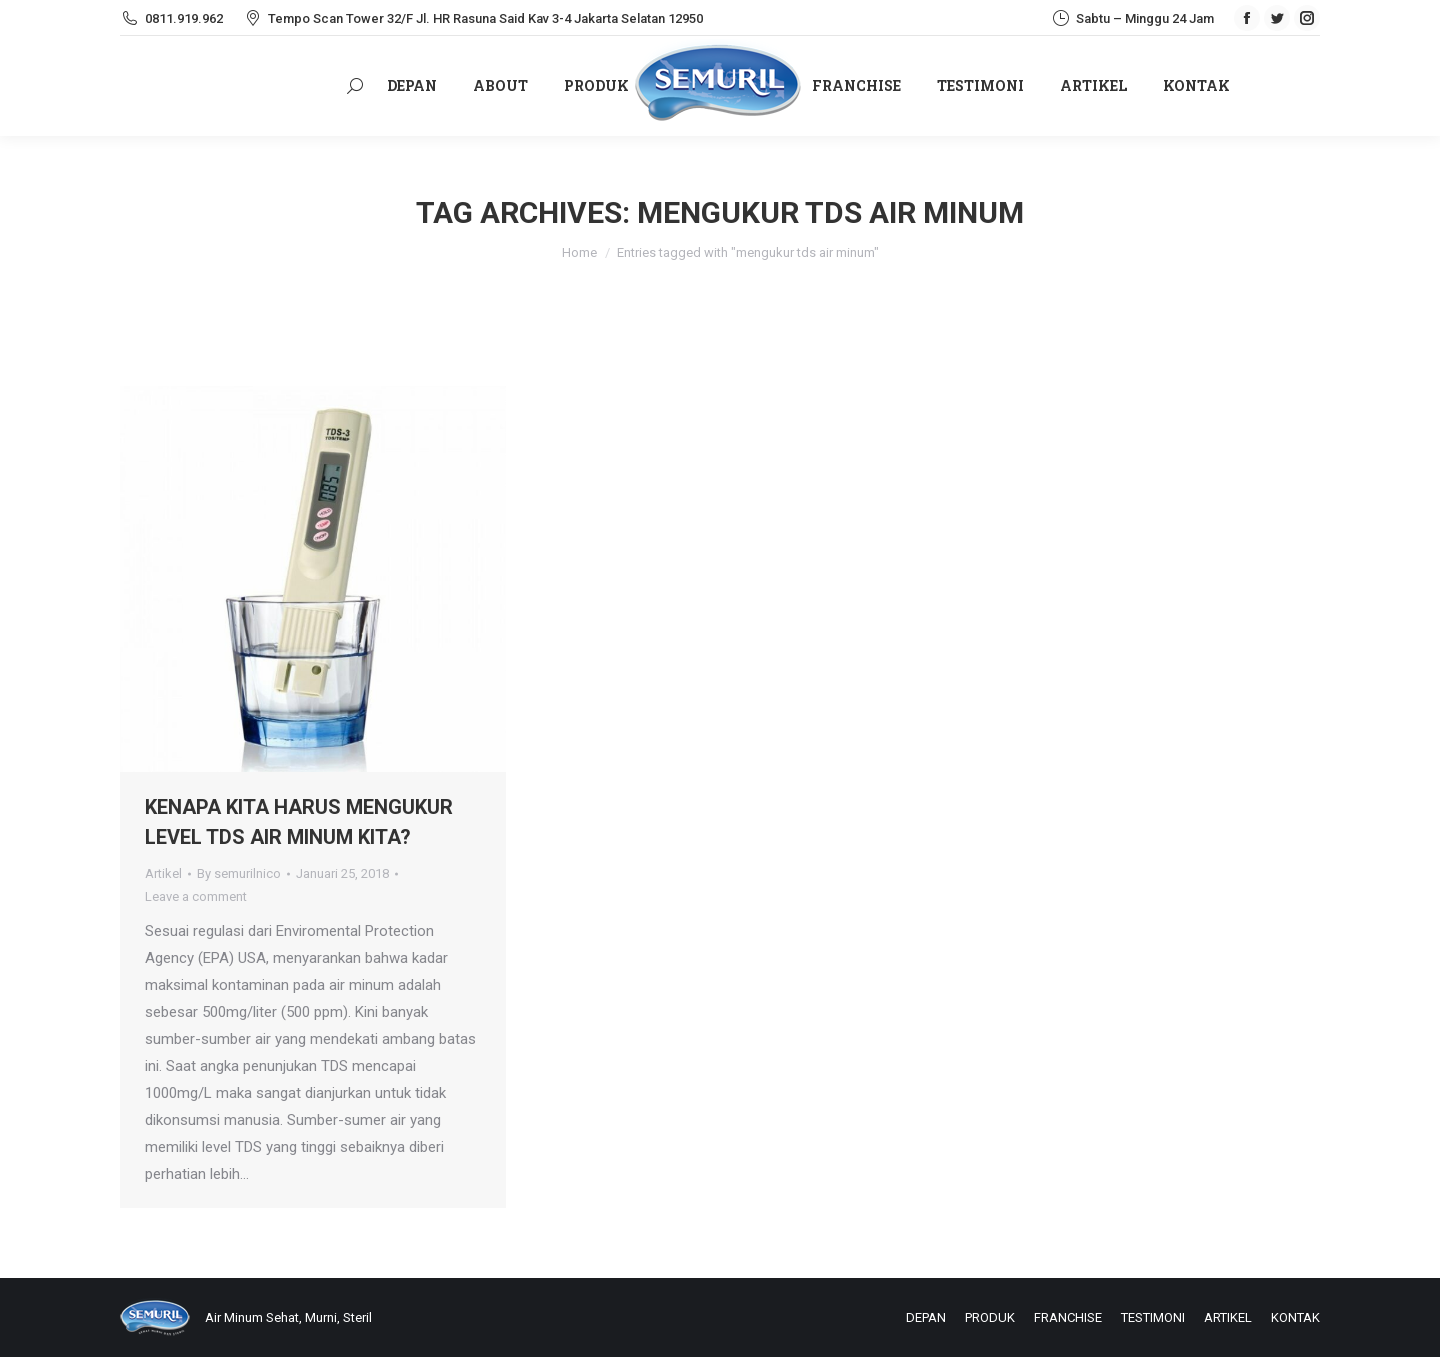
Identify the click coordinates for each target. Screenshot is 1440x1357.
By (239, 873)
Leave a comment (196, 896)
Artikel (163, 873)
